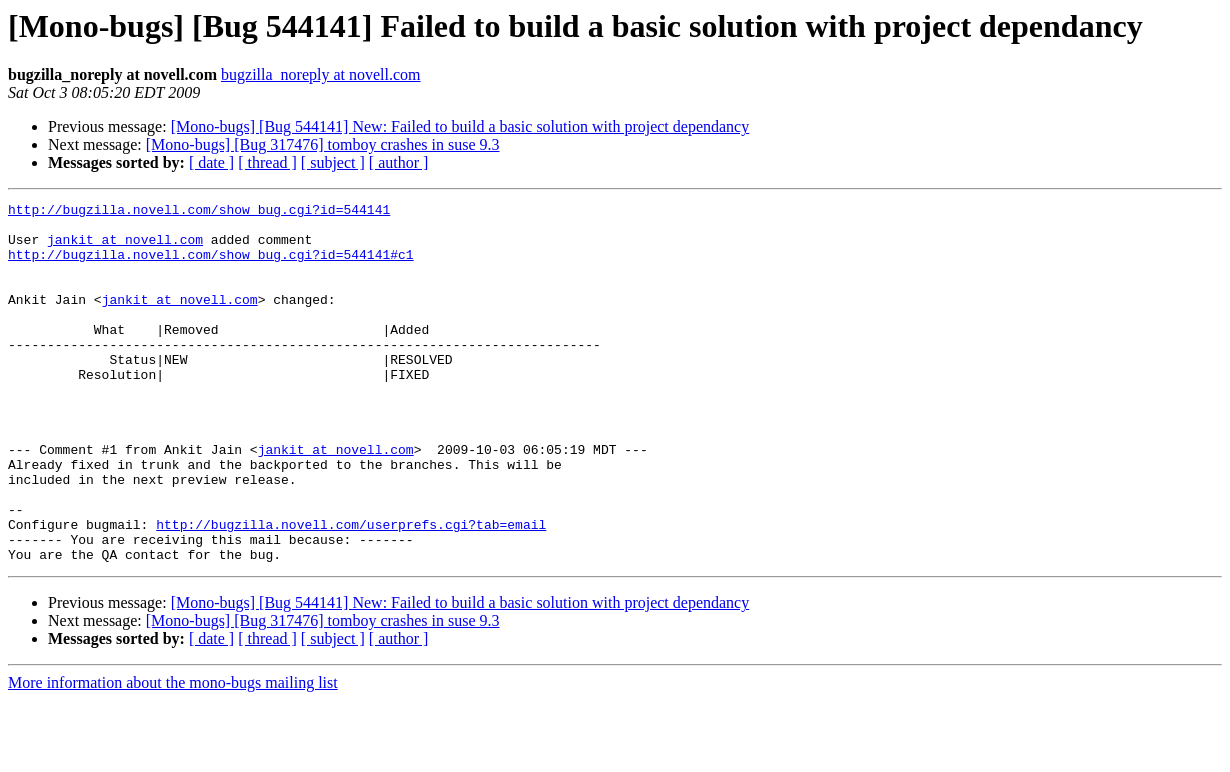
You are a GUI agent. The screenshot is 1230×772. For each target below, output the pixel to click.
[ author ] (399, 162)
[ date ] (211, 162)
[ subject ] (333, 162)
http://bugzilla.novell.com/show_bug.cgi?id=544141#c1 (211, 266)
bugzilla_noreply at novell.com (321, 74)
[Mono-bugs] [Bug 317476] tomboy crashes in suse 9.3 (323, 144)
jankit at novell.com (125, 248)
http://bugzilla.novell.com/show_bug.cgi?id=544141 (199, 212)
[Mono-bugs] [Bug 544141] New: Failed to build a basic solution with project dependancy (460, 126)
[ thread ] (267, 162)
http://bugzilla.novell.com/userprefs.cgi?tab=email (351, 590)
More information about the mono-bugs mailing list (173, 754)
